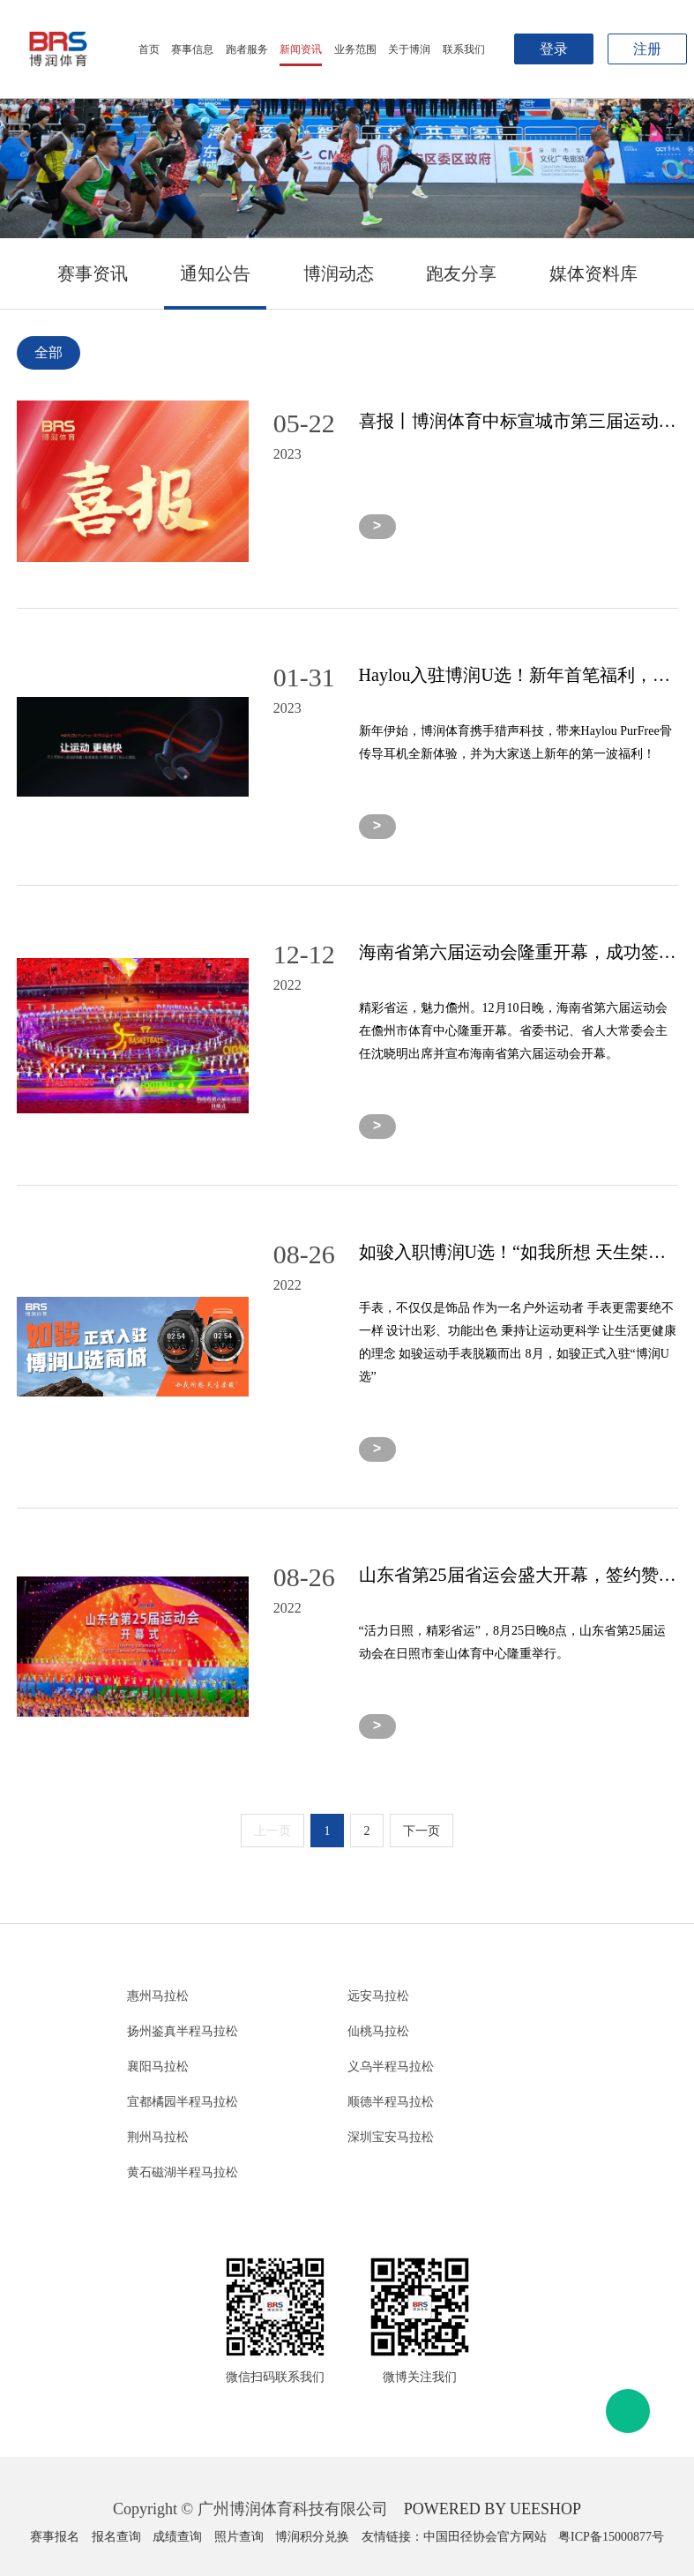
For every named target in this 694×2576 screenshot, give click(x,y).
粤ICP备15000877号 (611, 2536)
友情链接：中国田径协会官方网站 (454, 2536)
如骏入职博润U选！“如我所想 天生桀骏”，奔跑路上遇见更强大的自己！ (518, 1252)
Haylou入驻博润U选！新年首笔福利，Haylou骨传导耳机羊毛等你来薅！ (518, 675)
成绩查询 (177, 2536)
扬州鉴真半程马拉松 (182, 2031)
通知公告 (215, 273)
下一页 (421, 1831)
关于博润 (409, 49)
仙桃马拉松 (378, 2031)
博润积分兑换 (312, 2536)
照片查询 (239, 2536)
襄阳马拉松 (158, 2066)
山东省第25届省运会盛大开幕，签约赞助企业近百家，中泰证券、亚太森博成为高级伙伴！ (518, 1574)
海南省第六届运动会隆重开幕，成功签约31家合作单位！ (518, 952)
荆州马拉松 (158, 2137)
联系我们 (464, 49)
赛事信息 (192, 49)
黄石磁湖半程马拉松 (182, 2172)
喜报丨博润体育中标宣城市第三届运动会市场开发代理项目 (518, 421)
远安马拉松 (378, 1996)
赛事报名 (54, 2536)
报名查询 (116, 2536)
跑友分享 (461, 273)
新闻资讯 (301, 49)
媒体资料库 (593, 273)
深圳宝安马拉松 (390, 2137)
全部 (48, 352)
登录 (554, 48)
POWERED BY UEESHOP (492, 2509)
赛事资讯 (92, 273)
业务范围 (355, 49)
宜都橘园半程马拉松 (182, 2101)
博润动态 (338, 273)
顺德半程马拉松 (390, 2101)
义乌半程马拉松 (390, 2066)
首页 (149, 49)
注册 (647, 48)
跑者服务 (247, 49)
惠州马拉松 (158, 1996)
